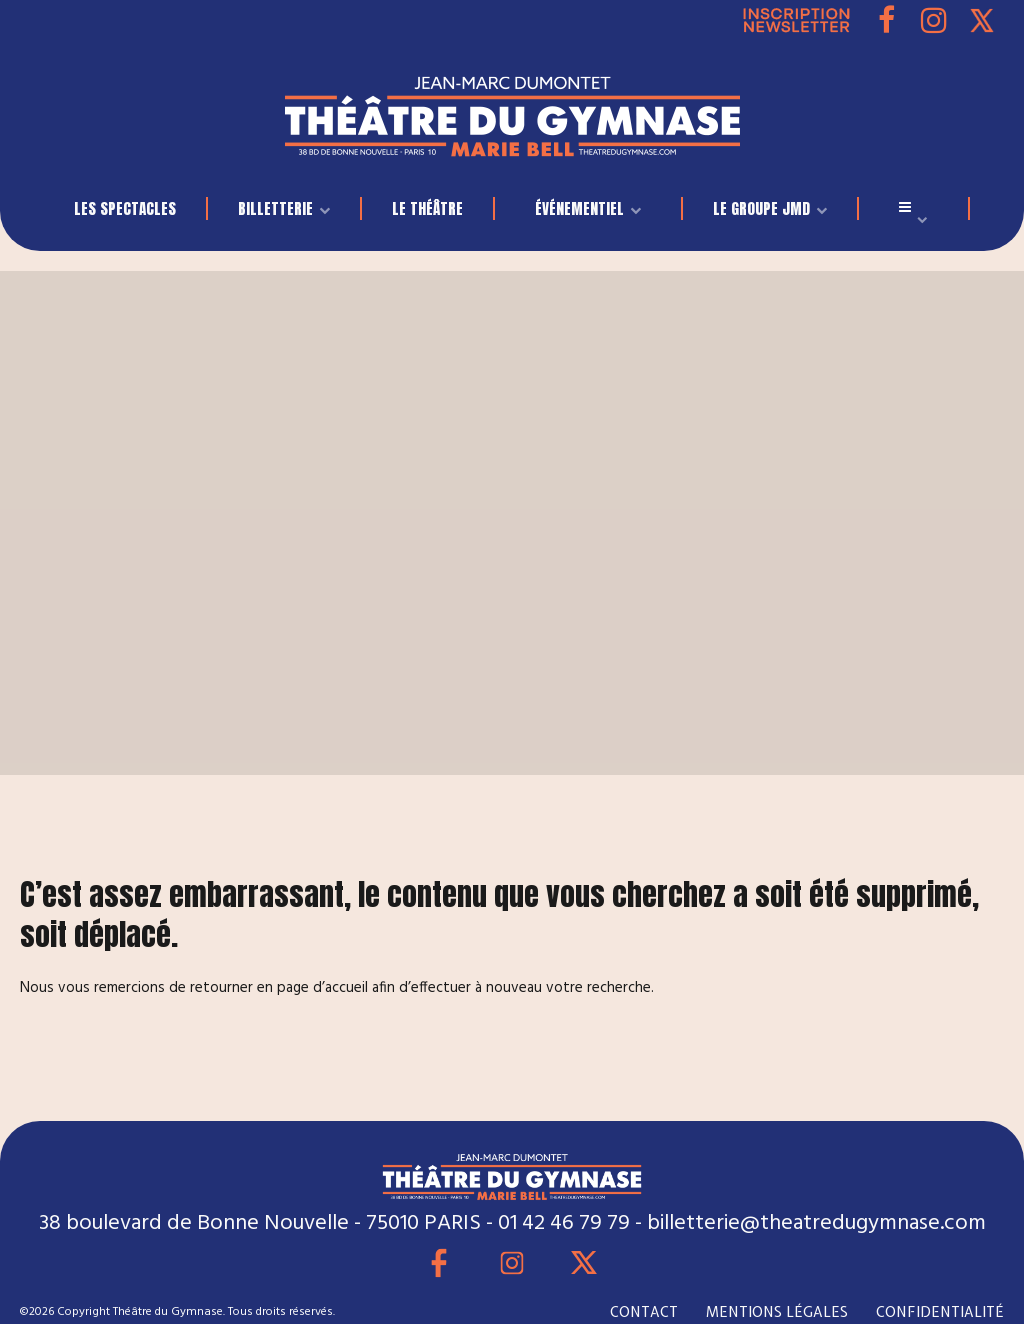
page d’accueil (322, 988)
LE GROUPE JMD (761, 208)
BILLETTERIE (275, 208)
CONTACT (644, 1312)
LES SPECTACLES (125, 208)
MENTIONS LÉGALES (777, 1312)
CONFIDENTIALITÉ (940, 1312)
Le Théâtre (427, 208)
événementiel (579, 208)
